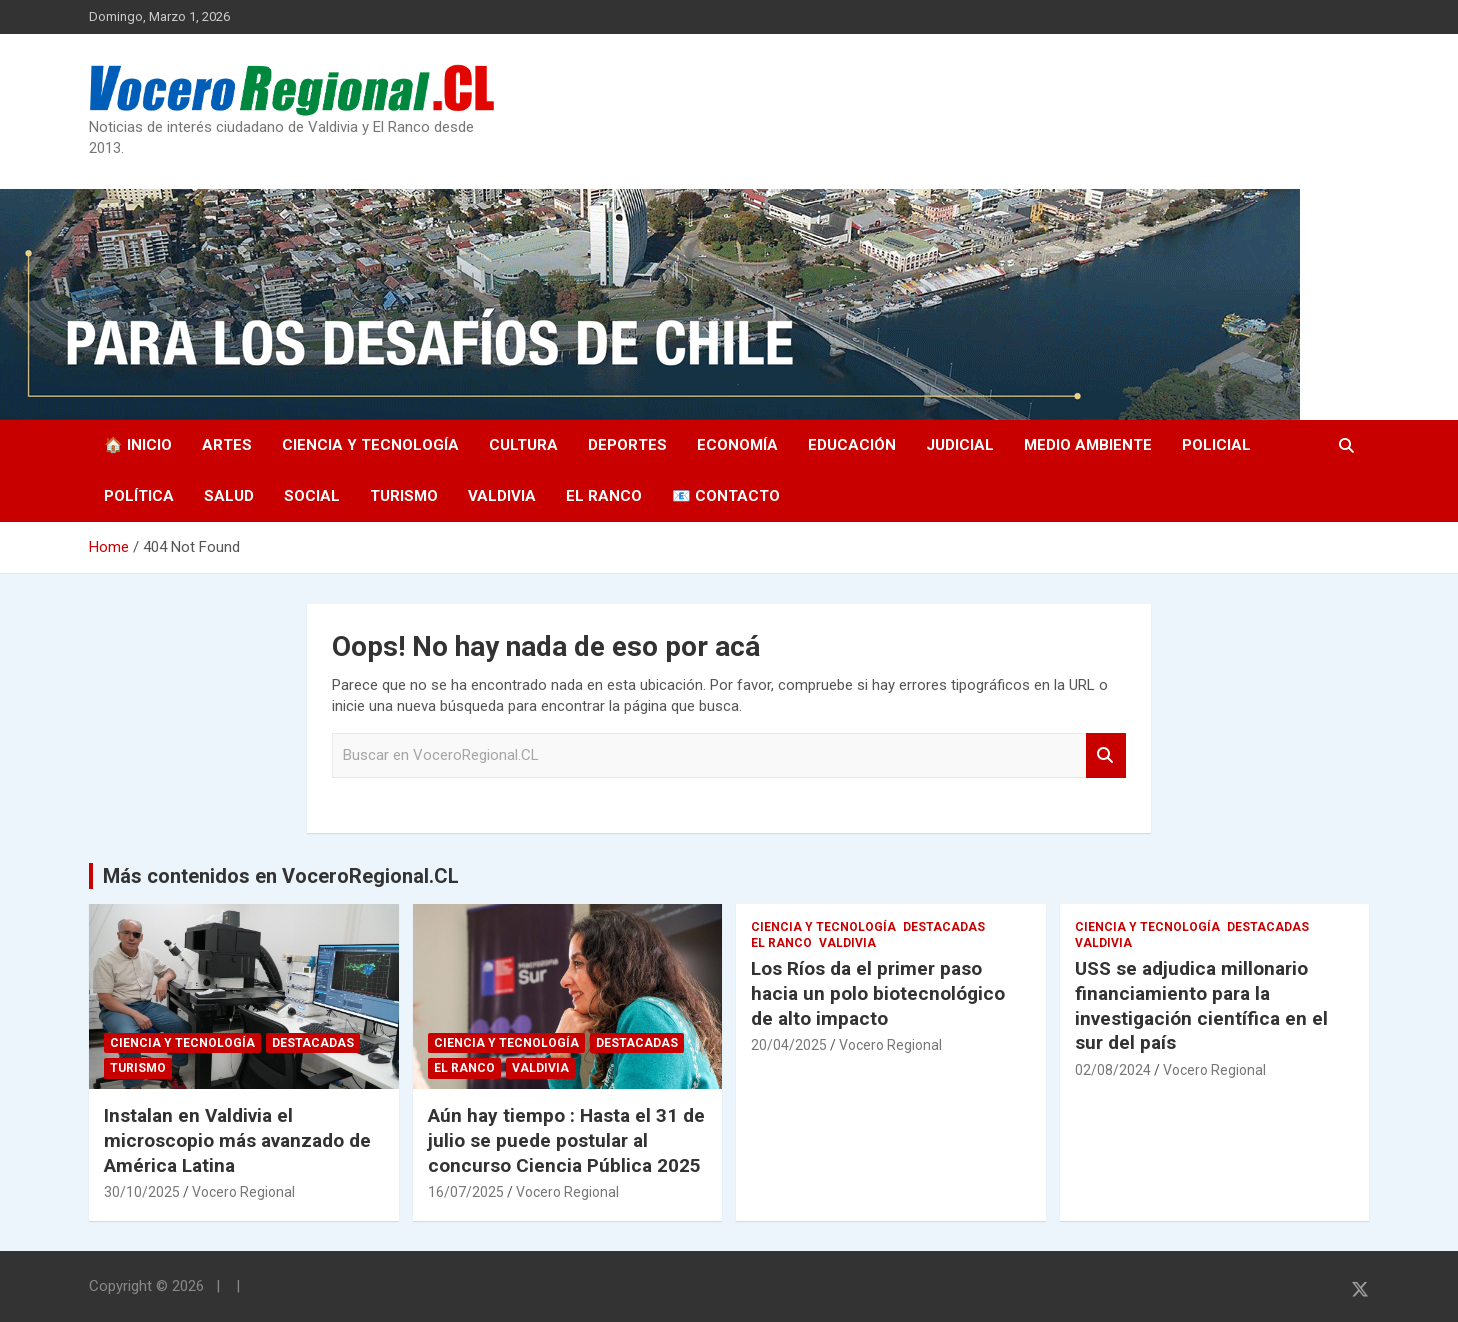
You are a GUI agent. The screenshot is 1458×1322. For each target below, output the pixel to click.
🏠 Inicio (138, 445)
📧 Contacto (726, 496)
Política (139, 496)
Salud (229, 496)
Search (1106, 755)
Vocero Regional (243, 1192)
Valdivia (502, 496)
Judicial (960, 445)
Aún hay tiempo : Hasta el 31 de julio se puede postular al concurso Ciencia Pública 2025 (566, 1140)
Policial (1216, 445)
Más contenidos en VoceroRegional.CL (281, 876)
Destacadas (313, 1043)
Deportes (627, 445)
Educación (852, 445)
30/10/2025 (142, 1192)
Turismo (404, 496)
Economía (737, 445)
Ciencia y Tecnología (370, 445)
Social (312, 496)
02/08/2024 (1113, 1070)
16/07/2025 (466, 1192)
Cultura (523, 445)
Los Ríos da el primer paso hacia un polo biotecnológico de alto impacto (878, 993)
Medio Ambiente (1088, 445)
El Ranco (604, 496)
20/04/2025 (789, 1045)
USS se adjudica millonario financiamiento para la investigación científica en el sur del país (1201, 1005)
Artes (227, 445)
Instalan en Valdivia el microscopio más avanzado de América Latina (237, 1140)
